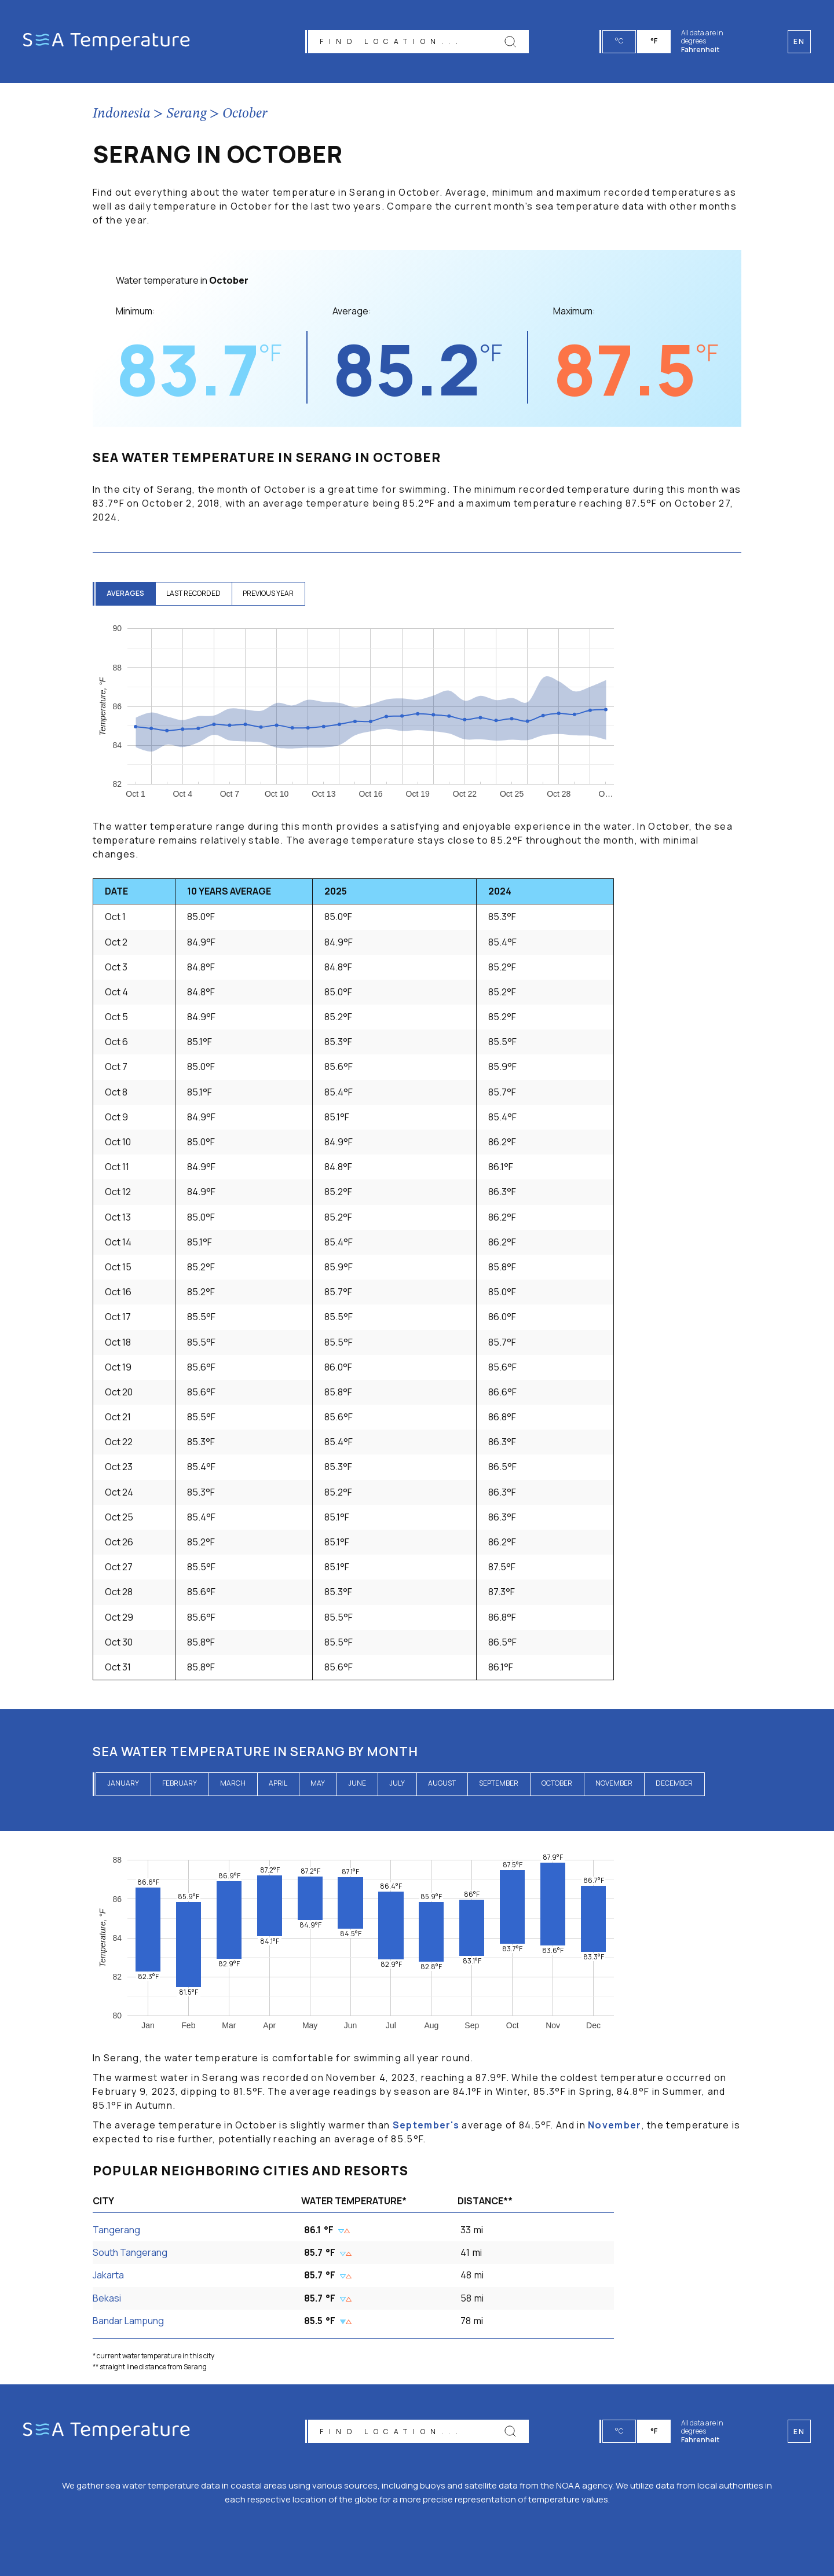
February (179, 1783)
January (123, 1783)
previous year (271, 593)
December (674, 1783)
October (244, 114)
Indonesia (122, 114)
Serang (186, 114)
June (357, 1783)
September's (426, 2125)
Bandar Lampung (128, 2320)
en (798, 2431)
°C (620, 41)
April (278, 1783)
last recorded (195, 593)
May (317, 1783)
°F (654, 41)
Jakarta (108, 2275)
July (397, 1783)
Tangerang (116, 2229)
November (613, 1783)
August (442, 1783)
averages (126, 593)
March (233, 1783)
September (498, 1783)
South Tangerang (130, 2252)
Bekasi (107, 2298)
